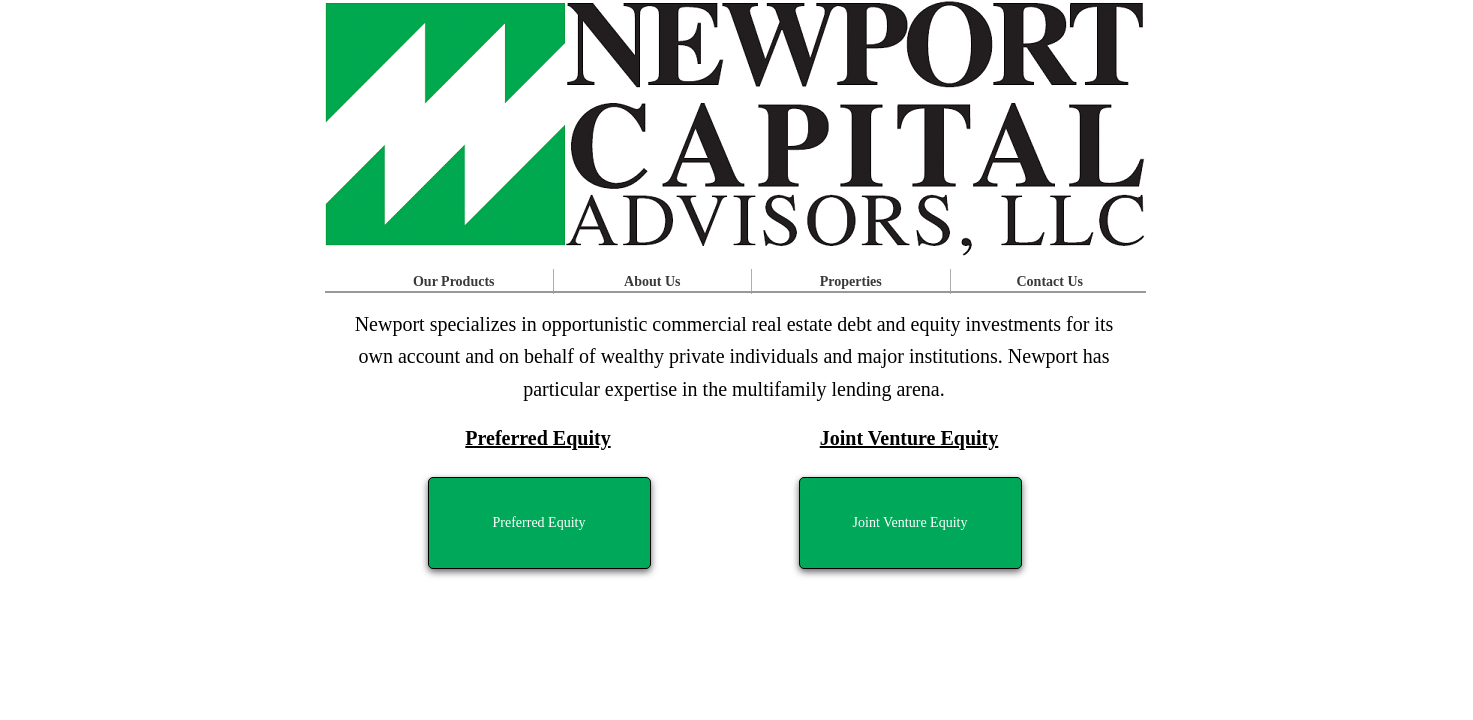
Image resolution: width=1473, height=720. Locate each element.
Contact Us (1050, 281)
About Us (652, 281)
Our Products (454, 281)
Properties (851, 281)
